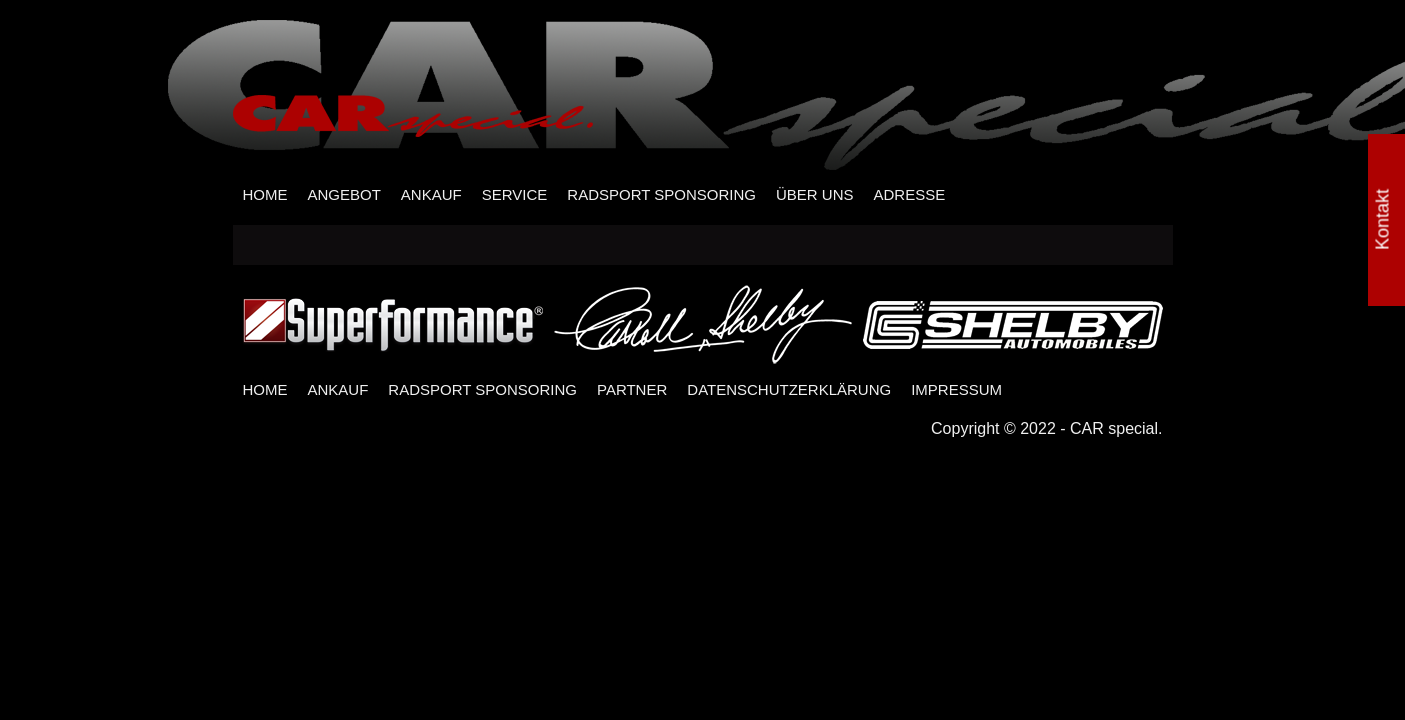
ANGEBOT (344, 194)
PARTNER (632, 389)
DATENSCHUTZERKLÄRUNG (789, 389)
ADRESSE (909, 194)
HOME (265, 194)
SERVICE (515, 194)
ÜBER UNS (815, 194)
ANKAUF (431, 194)
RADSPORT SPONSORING (661, 194)
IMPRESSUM (956, 389)
